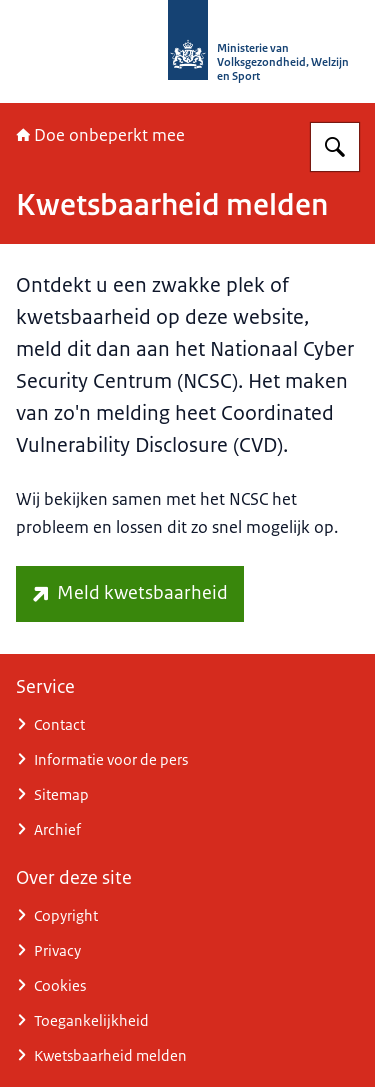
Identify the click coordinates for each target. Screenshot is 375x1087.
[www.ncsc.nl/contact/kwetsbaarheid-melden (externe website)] (130, 594)
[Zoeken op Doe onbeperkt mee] (335, 147)
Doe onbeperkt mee (100, 135)
